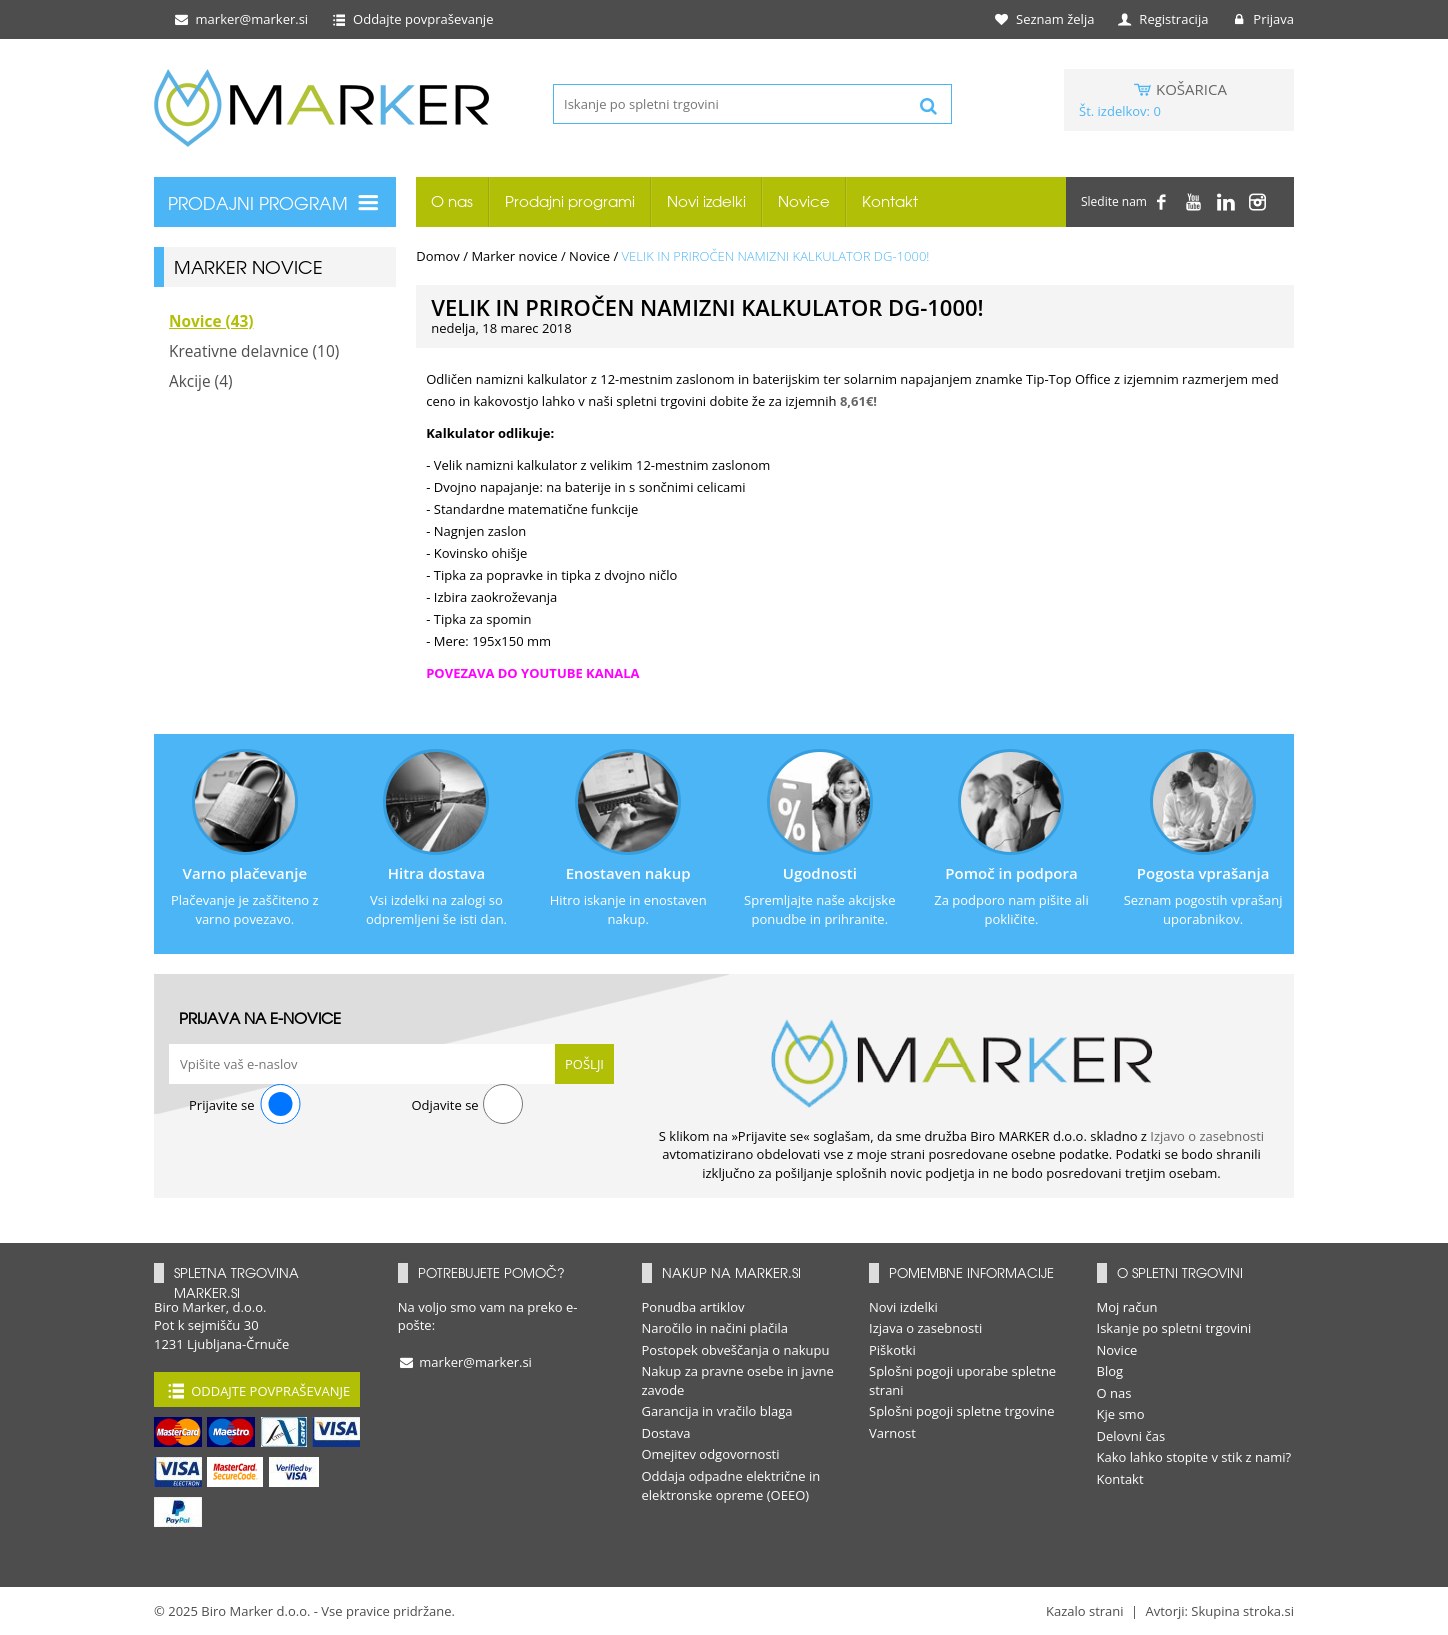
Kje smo (1121, 1414)
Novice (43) (211, 321)
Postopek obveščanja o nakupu (736, 1350)
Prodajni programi (570, 201)
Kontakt (890, 201)
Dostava (666, 1433)
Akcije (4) (200, 381)
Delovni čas (1131, 1436)
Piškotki (892, 1350)
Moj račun (1127, 1307)
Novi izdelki (706, 201)
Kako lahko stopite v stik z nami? (1194, 1457)
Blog (1110, 1371)
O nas (452, 201)
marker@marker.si (240, 19)
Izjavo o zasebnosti (1207, 1136)
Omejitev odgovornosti (711, 1454)
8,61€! (858, 401)
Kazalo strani (1085, 1611)
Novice (804, 201)
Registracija (1162, 19)
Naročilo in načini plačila (715, 1328)
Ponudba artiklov (693, 1307)
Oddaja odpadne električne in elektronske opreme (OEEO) (731, 1485)
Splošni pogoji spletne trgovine (962, 1411)
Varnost (892, 1433)
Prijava (1262, 19)
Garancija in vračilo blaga (717, 1411)
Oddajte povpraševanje (412, 19)
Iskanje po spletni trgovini (1174, 1328)
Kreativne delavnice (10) (254, 351)
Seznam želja (1045, 19)
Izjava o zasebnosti (925, 1328)
